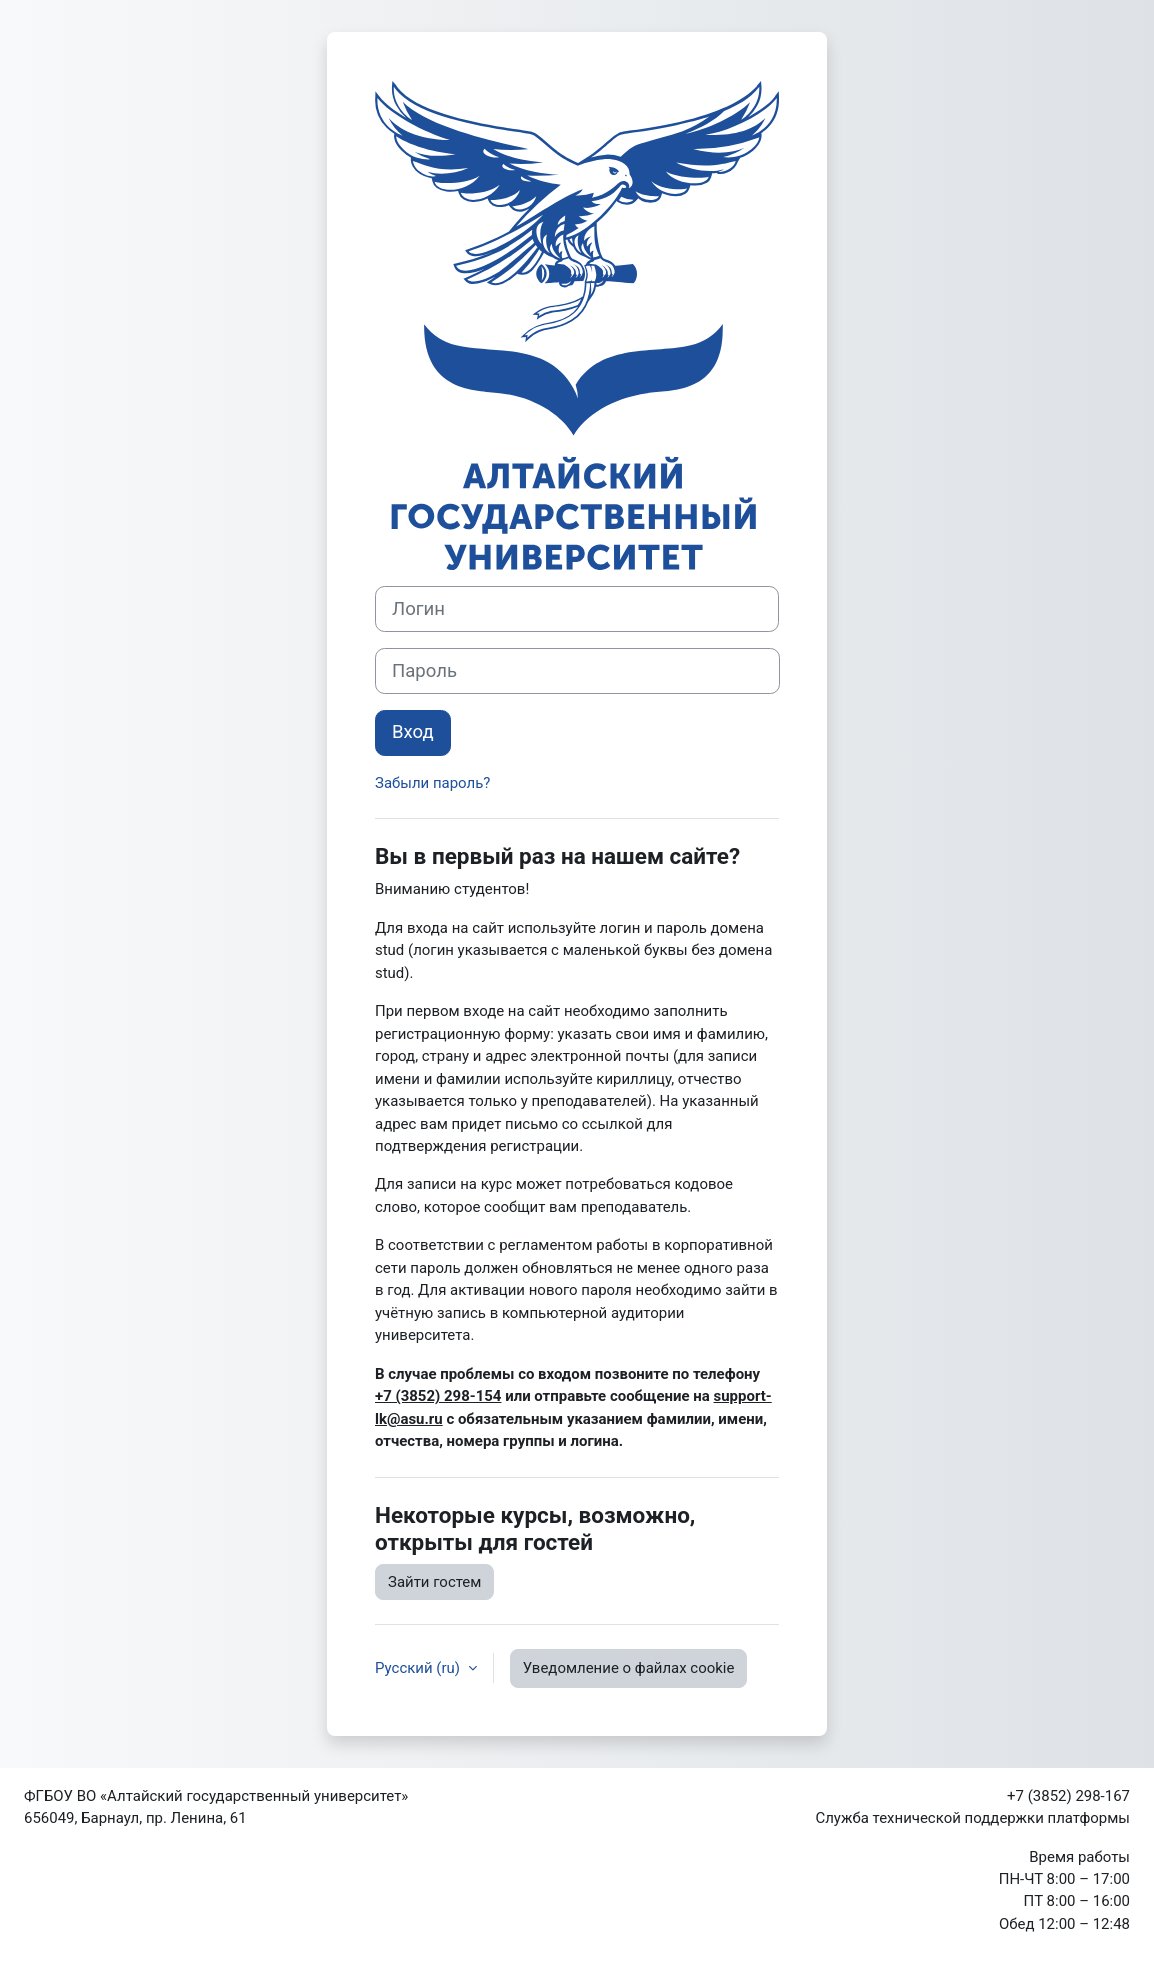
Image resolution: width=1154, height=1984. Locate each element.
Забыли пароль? (432, 783)
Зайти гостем (434, 1582)
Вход (413, 732)
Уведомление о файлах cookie (629, 1668)
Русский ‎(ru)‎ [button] (419, 1668)
